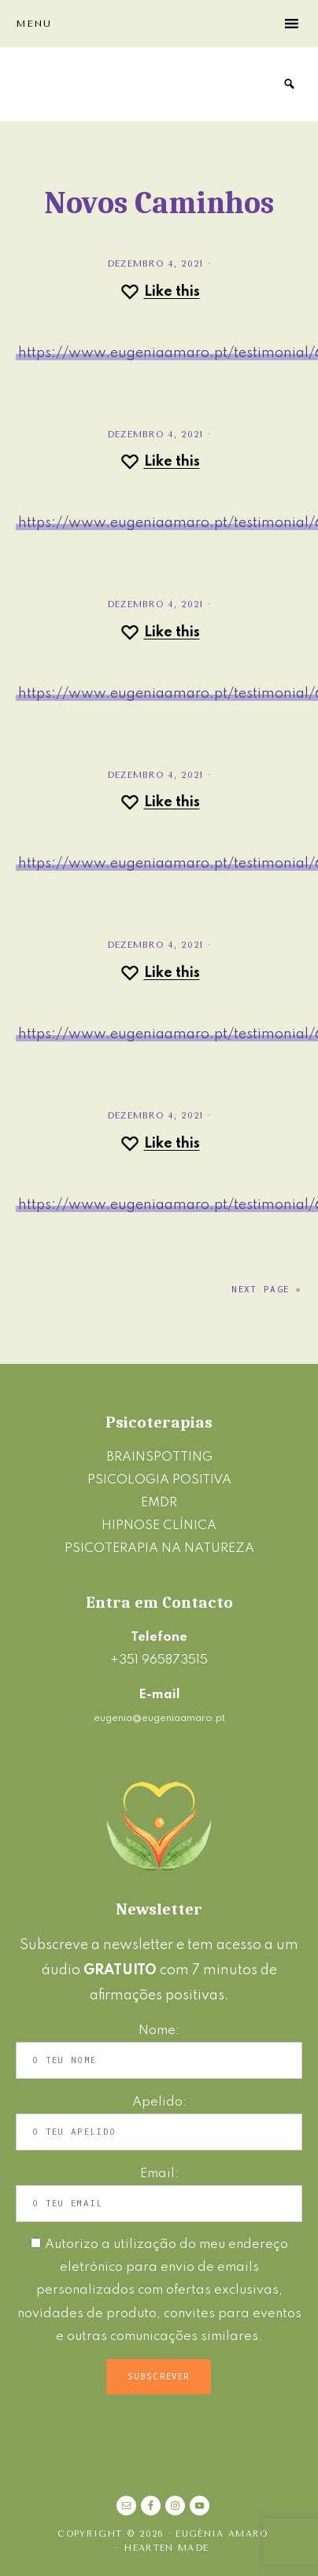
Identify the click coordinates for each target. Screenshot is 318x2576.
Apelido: (159, 2102)
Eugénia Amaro (90, 84)
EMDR (159, 1502)
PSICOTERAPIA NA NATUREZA (159, 1548)
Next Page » (266, 1289)
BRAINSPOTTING (159, 1457)
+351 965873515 (159, 1660)
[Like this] (159, 291)
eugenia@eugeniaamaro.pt (159, 1718)
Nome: (159, 2030)
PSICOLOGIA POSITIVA (159, 1480)
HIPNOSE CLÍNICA (159, 1525)
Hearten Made (166, 2548)
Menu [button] (33, 23)
